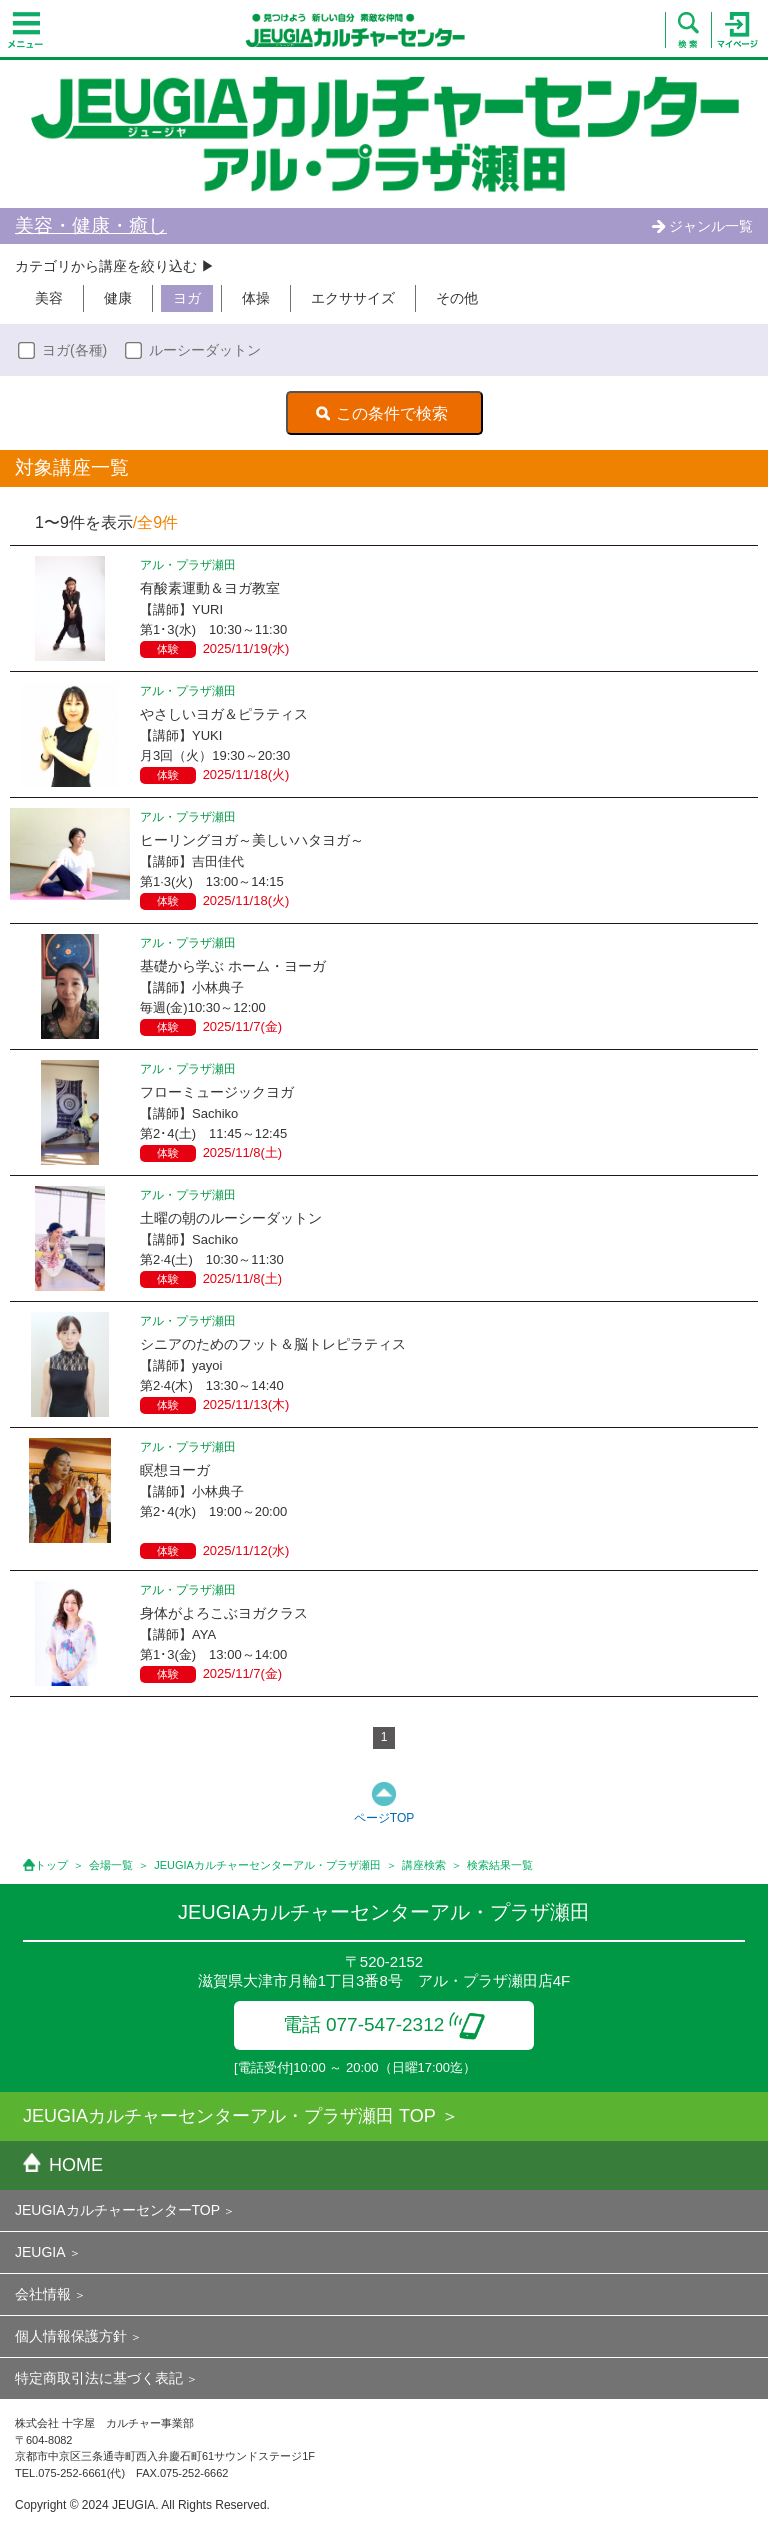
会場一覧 (111, 1865)
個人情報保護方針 (71, 2336)
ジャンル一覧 (702, 226)
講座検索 (424, 1865)
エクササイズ (353, 298)
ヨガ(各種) (74, 350)
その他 (457, 298)
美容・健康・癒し (91, 225)
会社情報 (43, 2294)
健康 (118, 298)
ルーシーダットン (205, 350)
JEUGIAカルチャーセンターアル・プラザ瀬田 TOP (229, 2116)
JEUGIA (40, 2252)
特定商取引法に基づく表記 (99, 2378)
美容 (49, 298)
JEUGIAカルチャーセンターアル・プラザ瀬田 (267, 1865)
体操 (256, 298)
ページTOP (384, 1818)
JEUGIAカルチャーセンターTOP (117, 2210)
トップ (51, 1865)
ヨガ (187, 298)
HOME (63, 2165)
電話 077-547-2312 (384, 2024)
